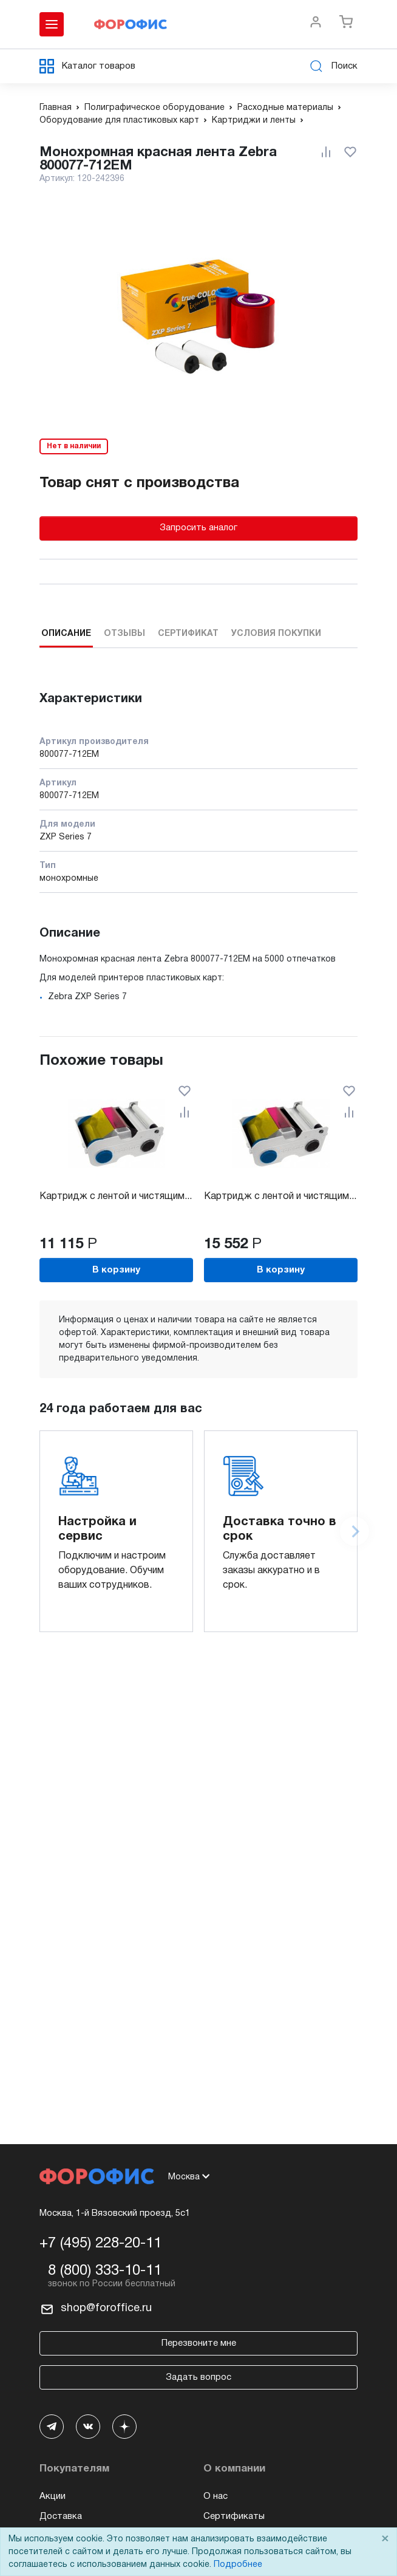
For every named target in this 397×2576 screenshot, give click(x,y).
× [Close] (385, 2539)
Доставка (60, 2516)
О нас (215, 2496)
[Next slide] (354, 1531)
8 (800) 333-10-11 (104, 2271)
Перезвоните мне (198, 2343)
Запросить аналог (198, 528)
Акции (52, 2496)
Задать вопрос (198, 2377)
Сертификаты (234, 2516)
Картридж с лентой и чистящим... (115, 1196)
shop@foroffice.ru (106, 2308)
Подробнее (238, 2565)
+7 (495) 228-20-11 (100, 2243)
